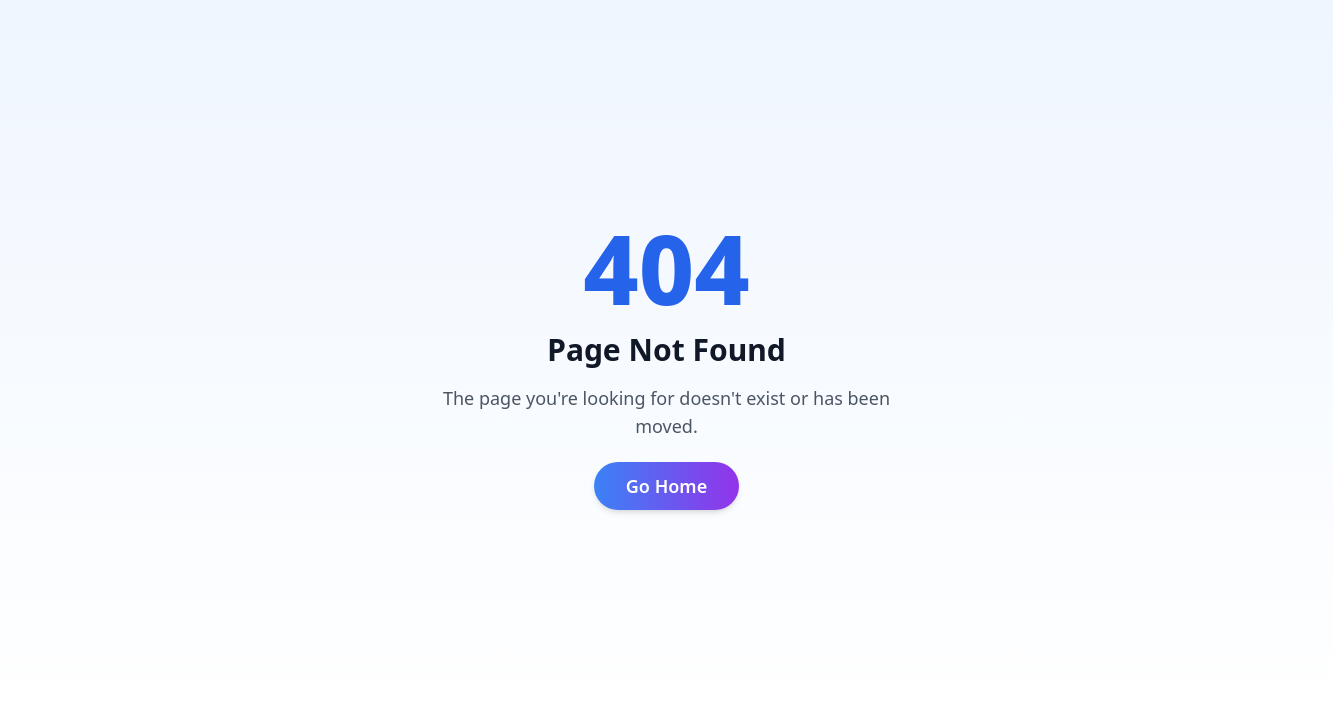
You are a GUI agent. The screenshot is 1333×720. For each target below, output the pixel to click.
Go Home (666, 486)
